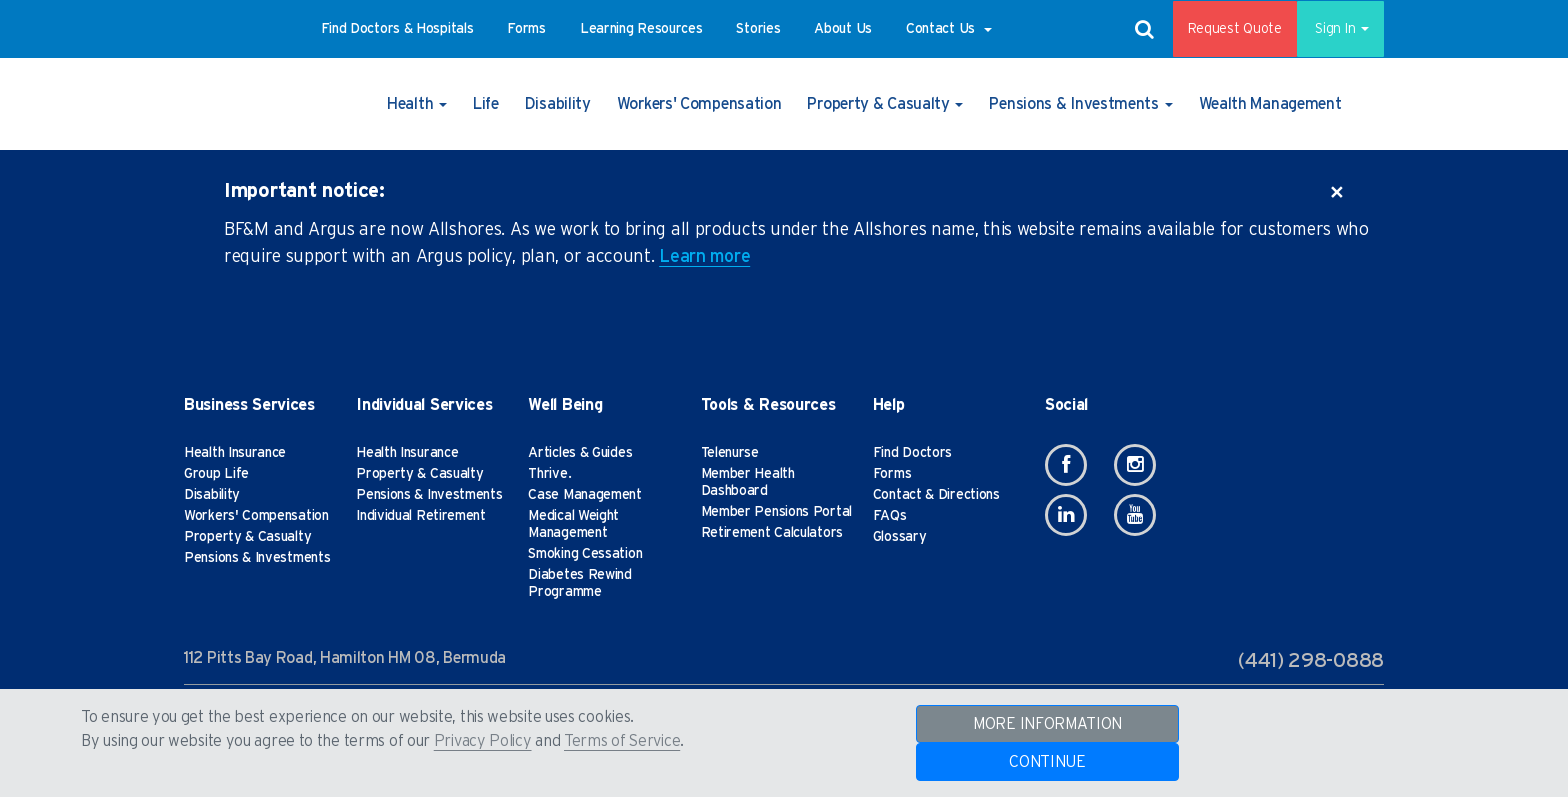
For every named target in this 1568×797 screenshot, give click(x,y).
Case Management (585, 495)
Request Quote (1221, 29)
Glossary (900, 537)
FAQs (890, 516)
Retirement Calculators (772, 533)
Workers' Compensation (256, 516)
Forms (892, 474)
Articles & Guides (580, 453)
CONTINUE (1047, 762)
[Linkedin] (1066, 515)
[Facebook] (1066, 465)
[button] (397, 29)
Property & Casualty (247, 537)
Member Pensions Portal (776, 512)
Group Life (216, 474)
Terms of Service (622, 741)
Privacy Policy (483, 741)
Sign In (1333, 29)
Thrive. (549, 474)
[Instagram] (1135, 465)
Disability (212, 495)
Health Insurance (235, 453)
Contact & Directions (936, 495)
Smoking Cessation (585, 554)
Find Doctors (912, 453)
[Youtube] (1135, 515)
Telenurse (730, 453)
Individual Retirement (421, 516)
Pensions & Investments (257, 558)
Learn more (704, 257)
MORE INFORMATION (1047, 724)
